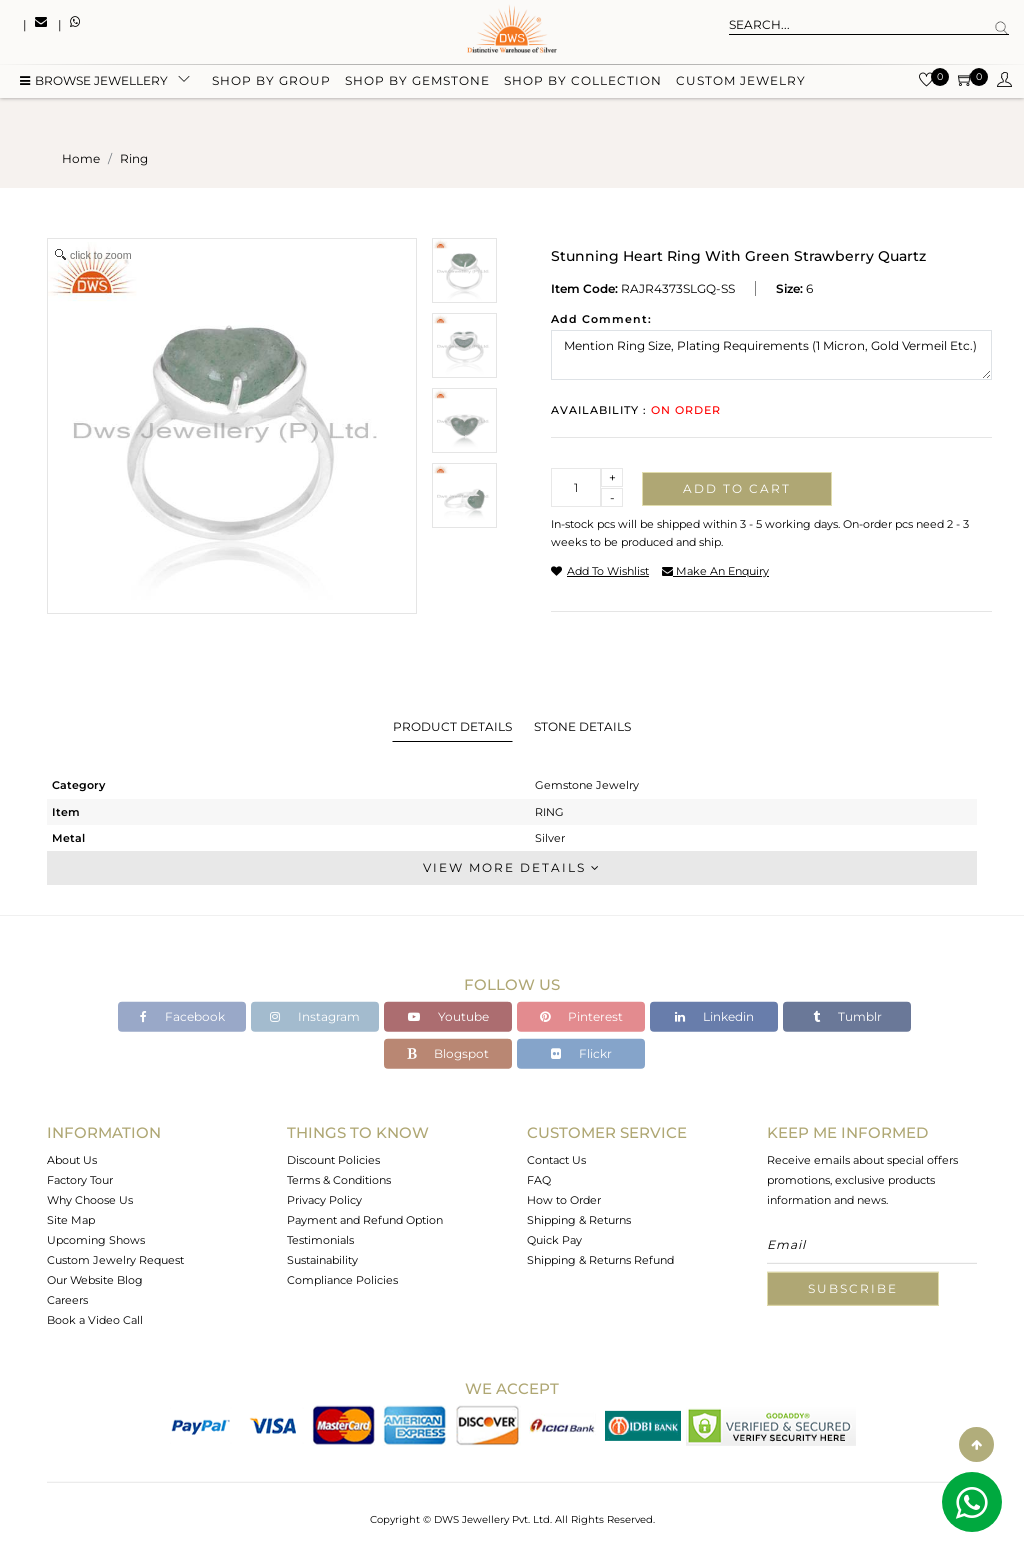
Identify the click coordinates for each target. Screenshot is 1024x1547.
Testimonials (320, 1240)
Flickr (581, 1053)
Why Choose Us (90, 1200)
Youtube (448, 1016)
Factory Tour (80, 1180)
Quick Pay (554, 1240)
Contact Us (556, 1160)
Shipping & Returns (579, 1220)
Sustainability (322, 1260)
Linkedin (714, 1016)
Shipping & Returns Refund (600, 1260)
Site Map (71, 1220)
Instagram (315, 1016)
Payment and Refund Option (365, 1220)
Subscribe (853, 1288)
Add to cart (737, 488)
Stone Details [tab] (582, 726)
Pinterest (581, 1016)
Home (81, 158)
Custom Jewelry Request (115, 1260)
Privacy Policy (324, 1200)
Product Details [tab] (452, 726)
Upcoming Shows (96, 1240)
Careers (67, 1300)
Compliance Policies (342, 1280)
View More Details (512, 867)
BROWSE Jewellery (94, 82)
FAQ (539, 1180)
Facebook (182, 1016)
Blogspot (448, 1053)
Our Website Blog (95, 1280)
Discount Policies (333, 1160)
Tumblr (847, 1016)
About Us (72, 1160)
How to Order (564, 1200)
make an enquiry (715, 571)
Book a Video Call (95, 1320)
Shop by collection (583, 82)
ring (134, 158)
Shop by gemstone (417, 82)
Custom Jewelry (741, 82)
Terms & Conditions (339, 1180)
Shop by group (271, 82)
